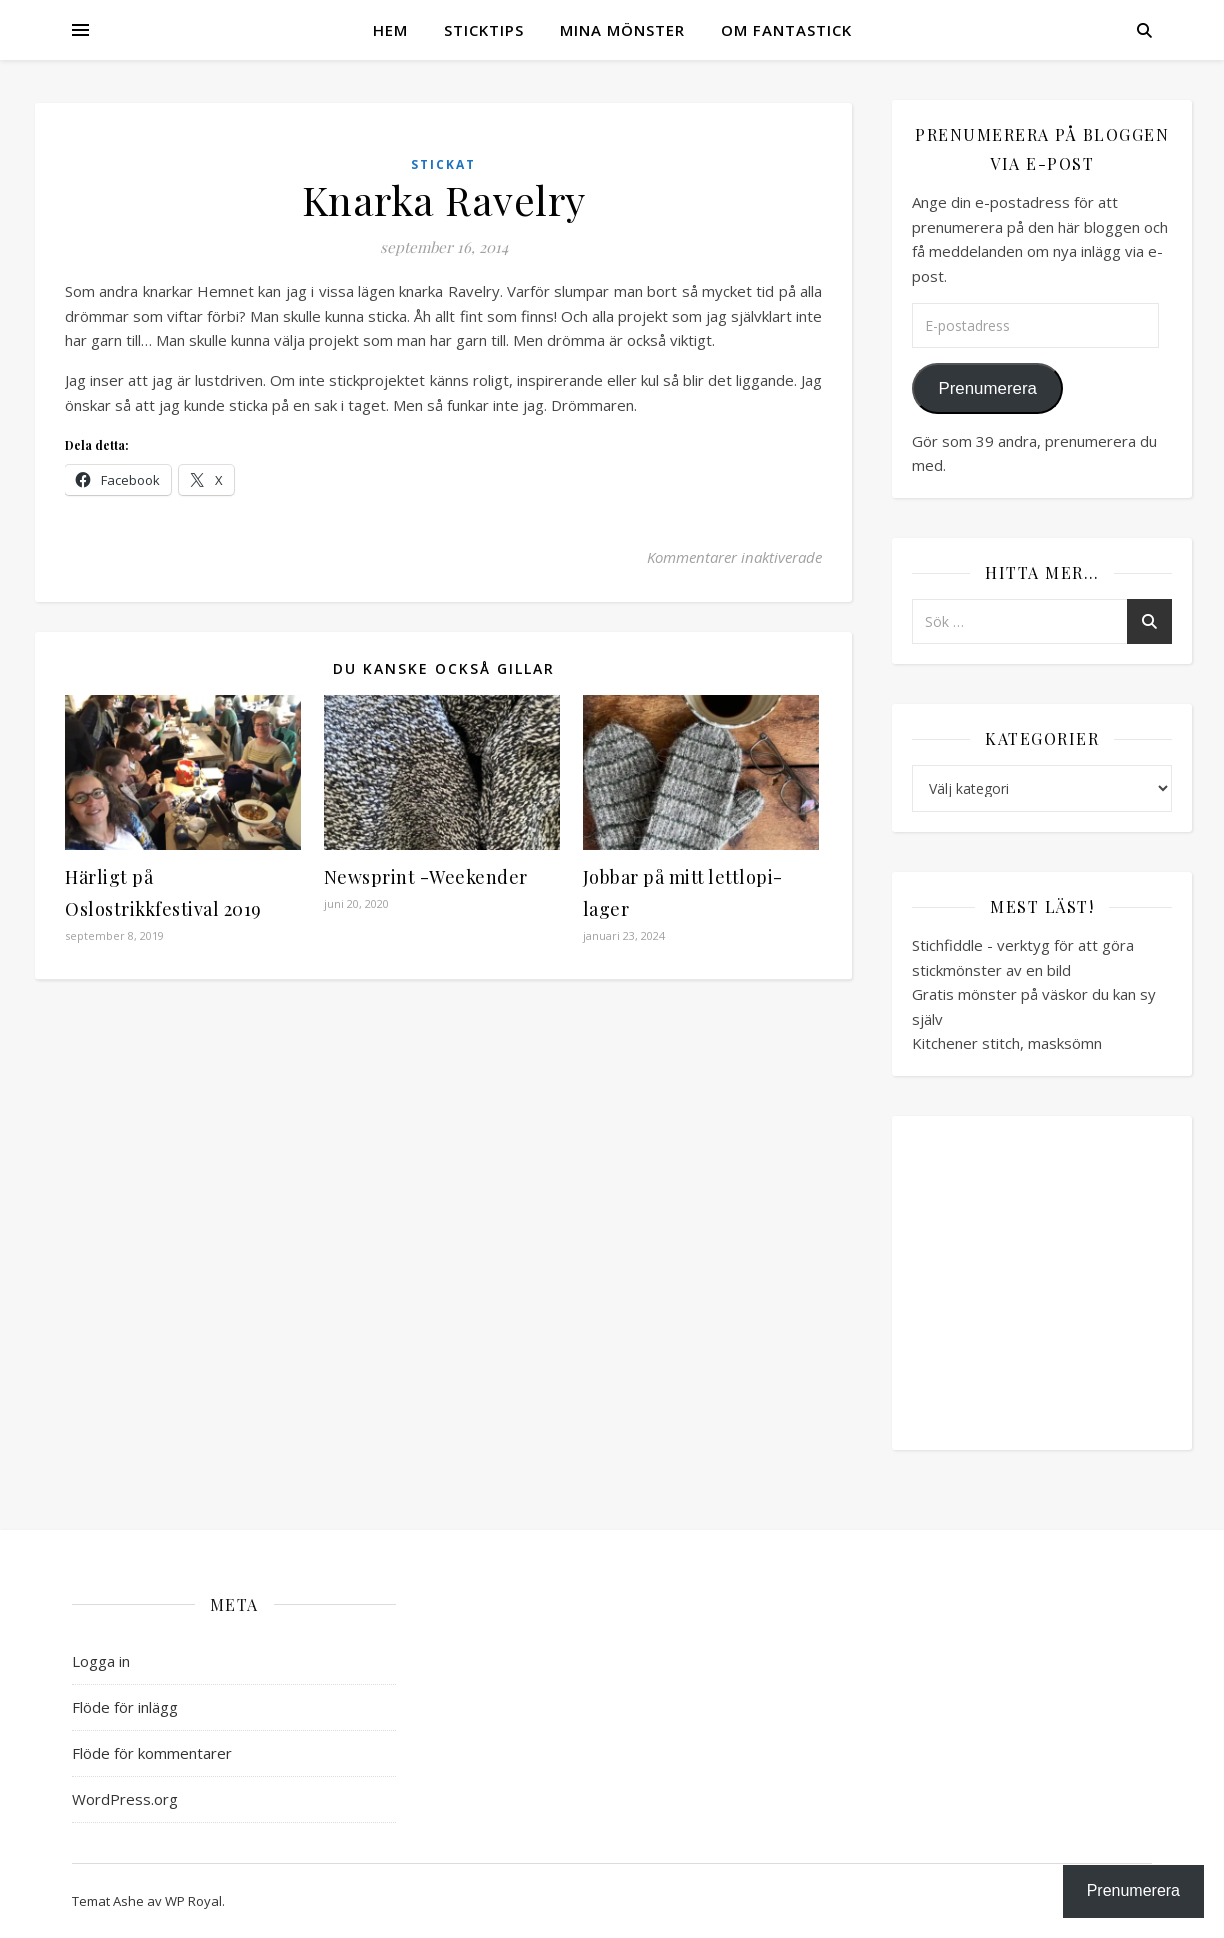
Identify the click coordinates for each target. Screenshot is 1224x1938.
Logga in (101, 1661)
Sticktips (484, 30)
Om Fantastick (786, 30)
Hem (390, 30)
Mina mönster (622, 30)
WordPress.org (125, 1799)
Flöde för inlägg (125, 1707)
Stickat (443, 164)
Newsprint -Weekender (426, 877)
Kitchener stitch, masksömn (1007, 1043)
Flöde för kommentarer (152, 1753)
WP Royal (193, 1901)
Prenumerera (987, 388)
